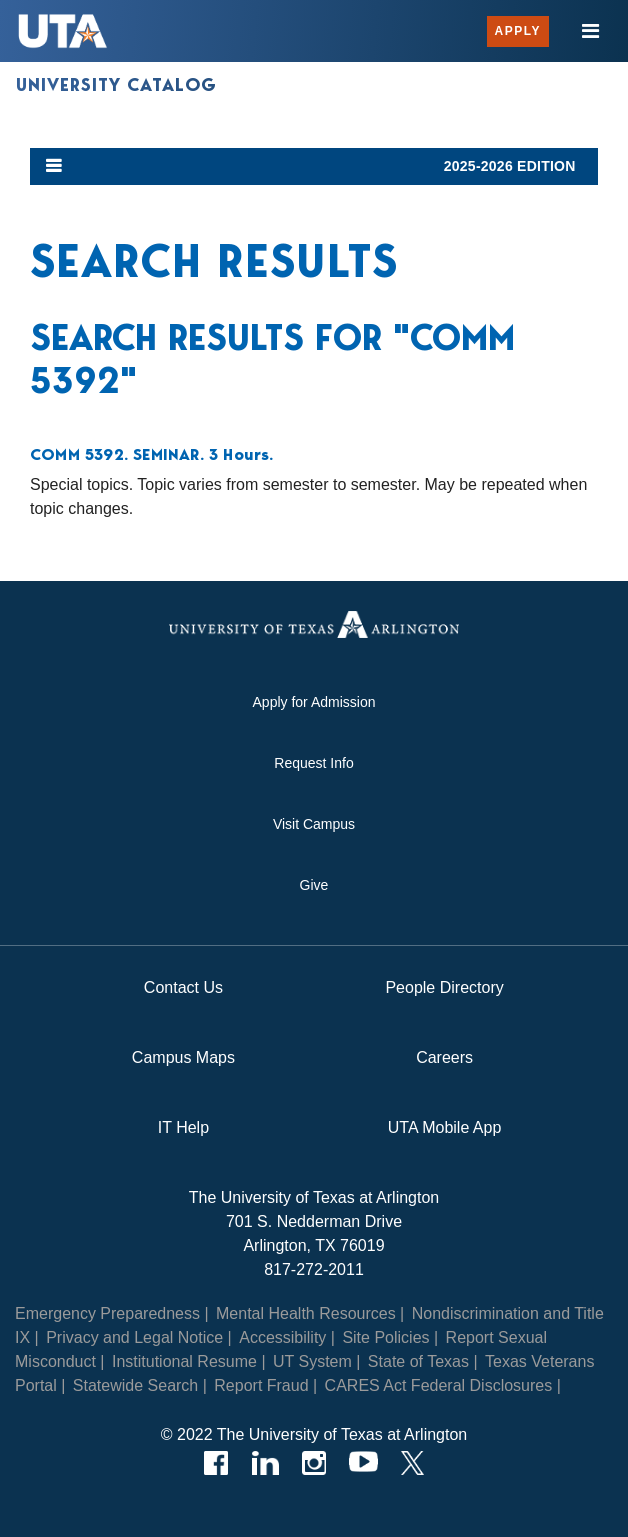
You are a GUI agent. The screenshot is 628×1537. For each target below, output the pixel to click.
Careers (444, 1057)
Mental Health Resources (306, 1313)
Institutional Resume (184, 1361)
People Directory (444, 987)
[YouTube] (363, 1463)
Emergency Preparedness (107, 1313)
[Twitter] (412, 1463)
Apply (518, 31)
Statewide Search (135, 1385)
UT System (312, 1361)
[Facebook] (216, 1463)
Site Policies (385, 1337)
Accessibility (282, 1337)
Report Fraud (261, 1385)
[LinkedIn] (265, 1463)
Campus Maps (183, 1057)
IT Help (183, 1127)
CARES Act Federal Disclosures (439, 1385)
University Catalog (116, 85)
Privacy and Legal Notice (134, 1337)
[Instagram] (314, 1463)
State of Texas (418, 1361)
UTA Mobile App (445, 1127)
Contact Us (183, 987)
